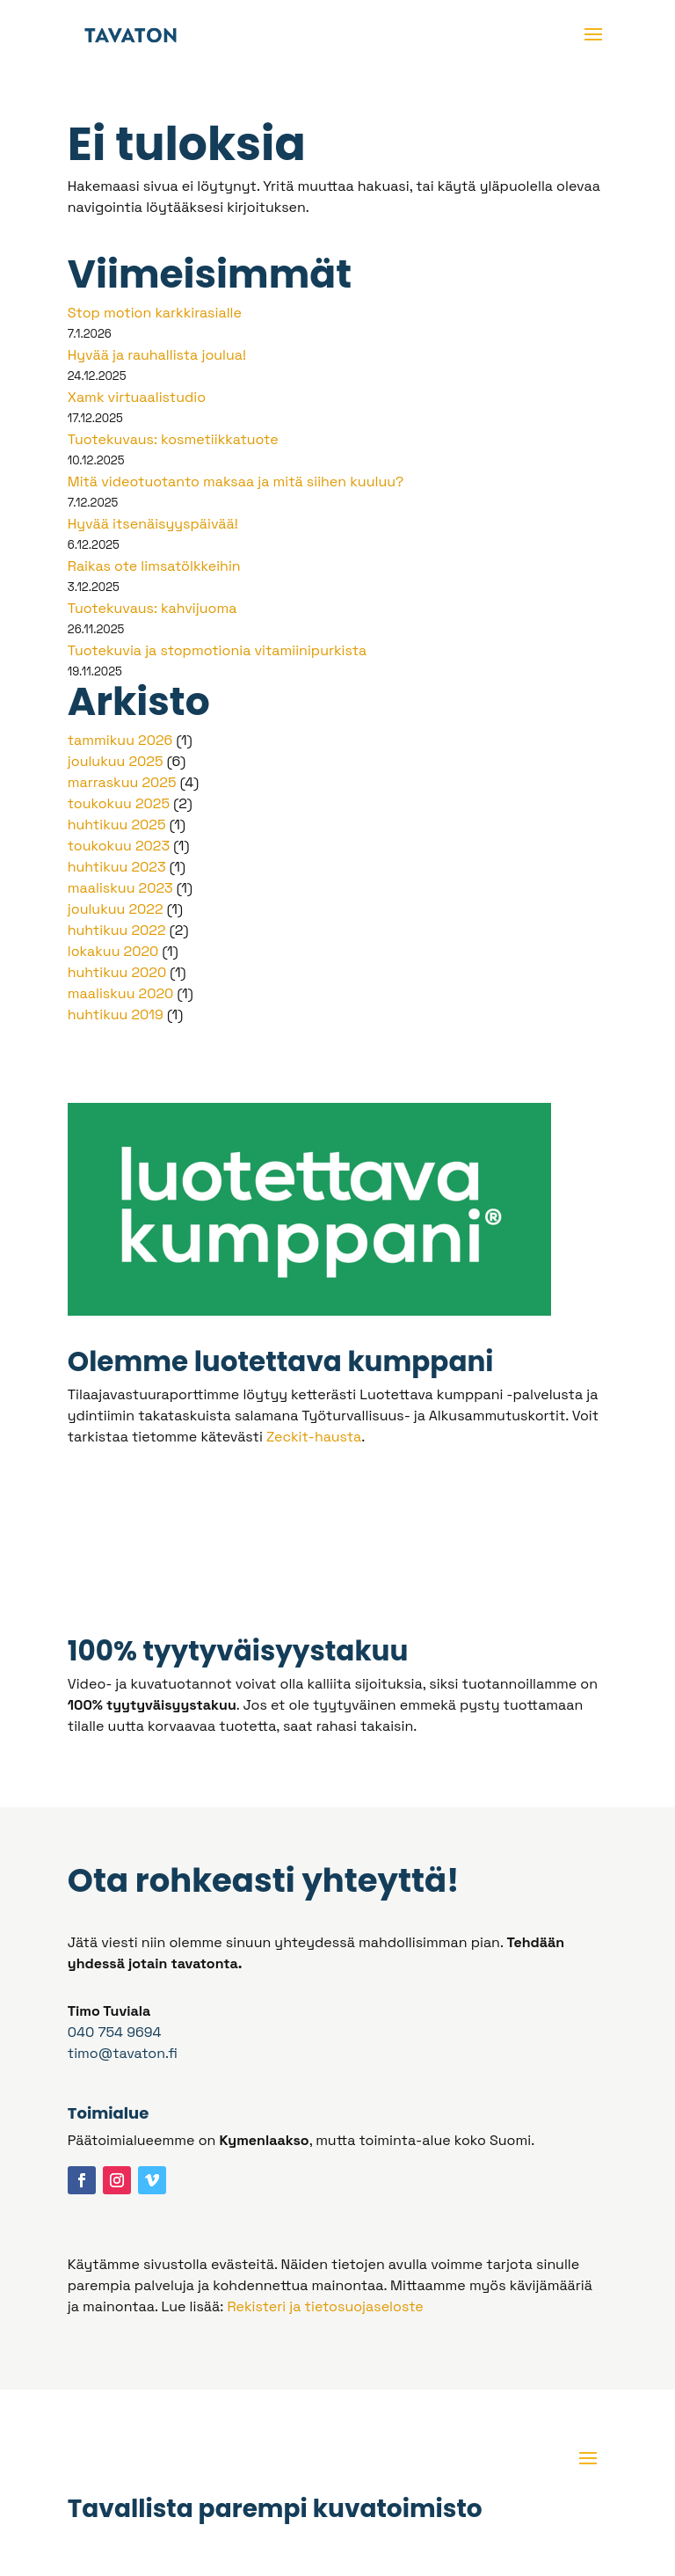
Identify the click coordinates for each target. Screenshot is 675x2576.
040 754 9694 (115, 2032)
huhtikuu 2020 (117, 972)
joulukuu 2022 (115, 909)
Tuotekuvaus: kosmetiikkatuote (173, 439)
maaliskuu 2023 (120, 888)
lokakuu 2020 (113, 951)
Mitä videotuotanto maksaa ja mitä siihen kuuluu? (235, 481)
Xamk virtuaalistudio (137, 397)
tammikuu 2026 (120, 740)
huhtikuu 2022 (117, 930)
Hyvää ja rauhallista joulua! (157, 355)
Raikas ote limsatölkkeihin (154, 566)
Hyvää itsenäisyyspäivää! (153, 523)
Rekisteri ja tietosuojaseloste (325, 2306)
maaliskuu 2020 (121, 993)
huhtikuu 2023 (117, 866)
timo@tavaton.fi (123, 2053)
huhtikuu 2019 (115, 1014)
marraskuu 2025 (122, 782)
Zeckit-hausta (313, 1436)
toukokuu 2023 (119, 845)
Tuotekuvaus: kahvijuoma (152, 608)
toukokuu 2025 (119, 803)
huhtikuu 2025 (117, 824)
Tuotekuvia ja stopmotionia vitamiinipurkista (217, 650)
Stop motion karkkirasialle (155, 312)
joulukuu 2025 (115, 761)
